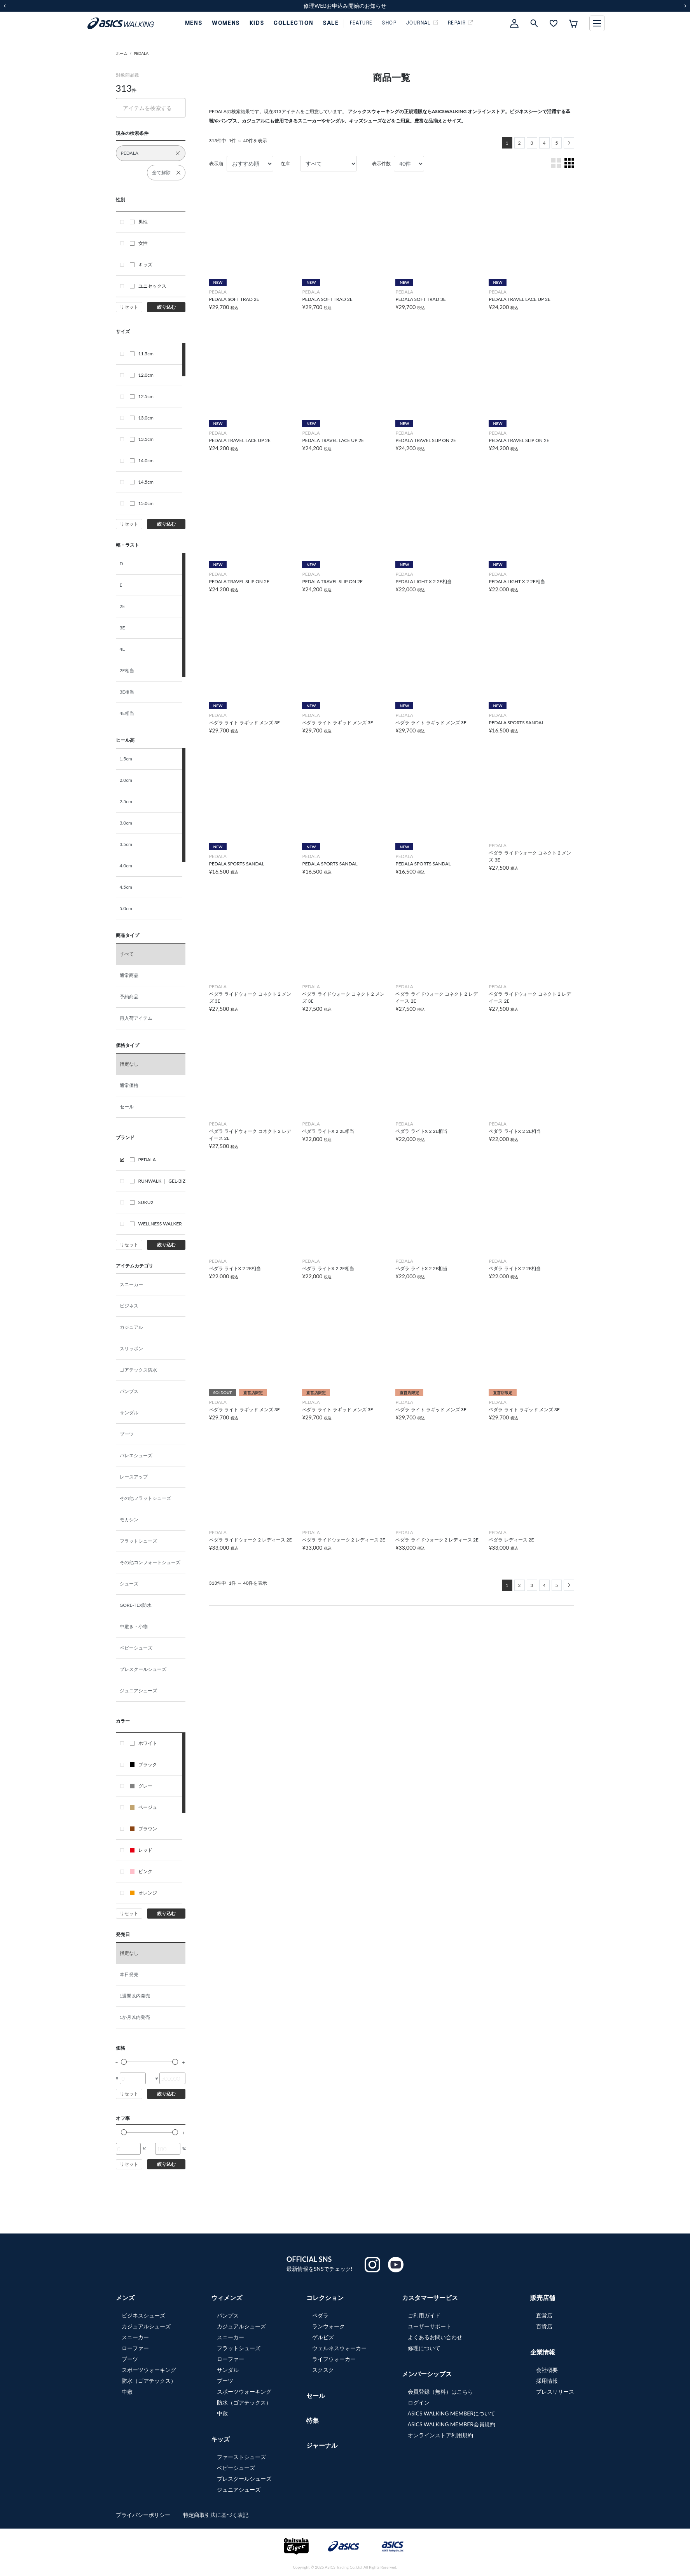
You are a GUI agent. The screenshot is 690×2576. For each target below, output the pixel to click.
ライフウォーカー (334, 2359)
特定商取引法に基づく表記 (215, 2514)
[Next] (569, 143)
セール (127, 1107)
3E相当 (127, 692)
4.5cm (126, 887)
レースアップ (134, 1477)
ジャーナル (321, 2445)
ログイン (419, 2402)
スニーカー (131, 1284)
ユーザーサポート (429, 2326)
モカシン (129, 1519)
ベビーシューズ (136, 1648)
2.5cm (126, 801)
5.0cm (126, 908)
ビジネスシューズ (143, 2315)
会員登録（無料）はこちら (440, 2391)
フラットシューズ (138, 1541)
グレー (141, 1786)
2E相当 (127, 670)
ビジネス (129, 1306)
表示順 (216, 163)
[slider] (124, 2062)
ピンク (141, 1871)
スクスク (323, 2369)
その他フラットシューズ (145, 1498)
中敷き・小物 (134, 1626)
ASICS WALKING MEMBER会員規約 (452, 2424)
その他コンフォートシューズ (150, 1562)
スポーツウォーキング (149, 2369)
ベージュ (143, 1807)
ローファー (135, 2348)
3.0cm (126, 823)
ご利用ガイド (424, 2315)
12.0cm (142, 375)
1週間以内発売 (135, 1996)
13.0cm (142, 418)
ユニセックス (148, 286)
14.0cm (142, 460)
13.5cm (142, 439)
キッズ (141, 264)
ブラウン (143, 1829)
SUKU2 (142, 1202)
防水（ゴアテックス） (149, 2380)
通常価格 (129, 1085)
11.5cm (142, 354)
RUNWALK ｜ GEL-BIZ (158, 1181)
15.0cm (142, 503)
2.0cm (126, 780)
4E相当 (127, 713)
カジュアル (131, 1327)
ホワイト (143, 1743)
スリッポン (131, 1348)
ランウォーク (328, 2326)
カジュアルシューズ (146, 2326)
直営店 (544, 2315)
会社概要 (547, 2369)
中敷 (127, 2391)
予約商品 (129, 997)
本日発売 (129, 1974)
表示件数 (381, 163)
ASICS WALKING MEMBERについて (452, 2413)
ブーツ (127, 1434)
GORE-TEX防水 (136, 1605)
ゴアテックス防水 (138, 1370)
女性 (139, 243)
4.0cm (126, 866)
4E (122, 649)
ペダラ (320, 2315)
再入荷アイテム (136, 1018)
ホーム (122, 53)
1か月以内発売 (135, 2017)
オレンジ (143, 1893)
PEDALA (141, 53)
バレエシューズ (136, 1455)
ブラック (143, 1764)
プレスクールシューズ (143, 1669)
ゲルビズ (323, 2337)
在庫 (285, 163)
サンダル (129, 1413)
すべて (127, 954)
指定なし (129, 1064)
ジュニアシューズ (138, 1690)
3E (122, 628)
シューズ (129, 1584)
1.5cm (126, 759)
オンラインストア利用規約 (440, 2435)
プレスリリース (555, 2391)
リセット (129, 307)
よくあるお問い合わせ (435, 2337)
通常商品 (129, 975)
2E (122, 606)
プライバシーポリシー (144, 2514)
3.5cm (126, 844)
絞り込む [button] (166, 307)
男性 (139, 222)
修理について (424, 2348)
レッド (141, 1850)
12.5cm (142, 396)
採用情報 (547, 2380)
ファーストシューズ (241, 2457)
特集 (312, 2420)
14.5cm (142, 482)
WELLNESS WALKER (156, 1224)
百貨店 (544, 2326)
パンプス (129, 1391)
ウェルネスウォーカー (339, 2348)
